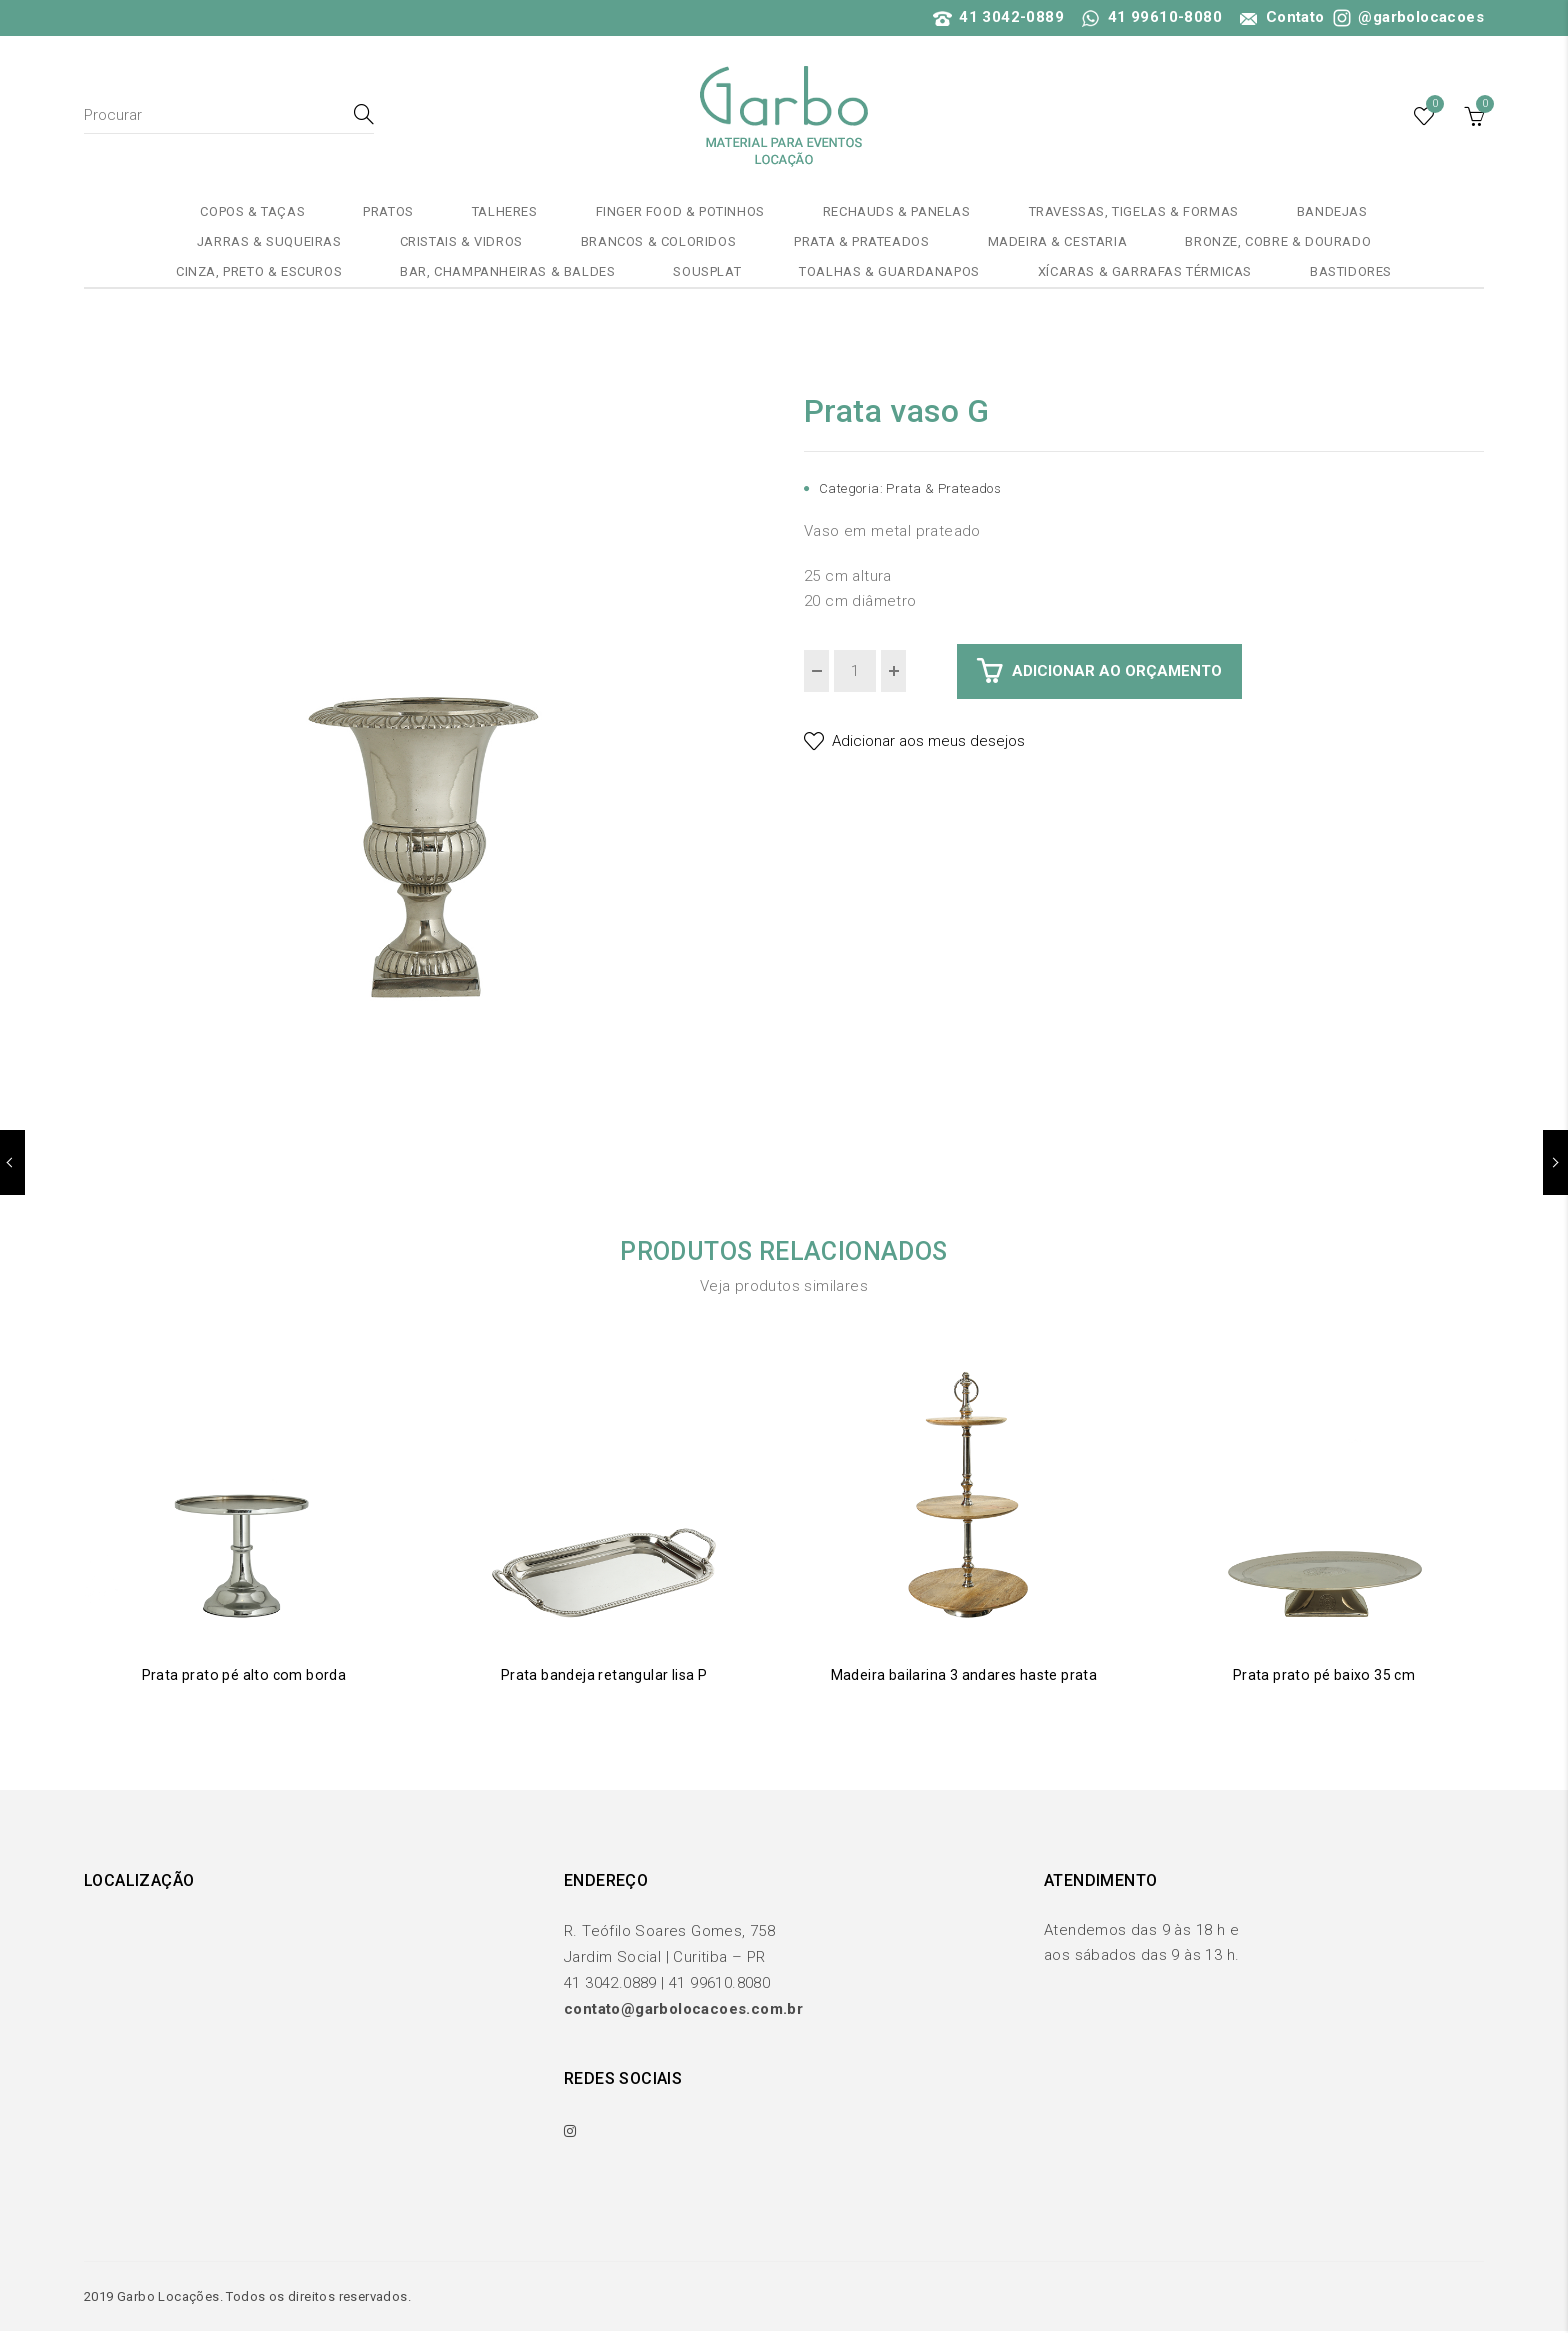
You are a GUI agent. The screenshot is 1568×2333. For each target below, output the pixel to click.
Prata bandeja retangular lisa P (603, 1675)
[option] (424, 729)
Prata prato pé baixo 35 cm (1324, 1675)
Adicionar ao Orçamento (1117, 671)
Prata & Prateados (943, 488)
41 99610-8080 (1152, 17)
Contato (1280, 17)
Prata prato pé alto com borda (244, 1675)
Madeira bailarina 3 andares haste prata (964, 1675)
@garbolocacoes (1406, 17)
